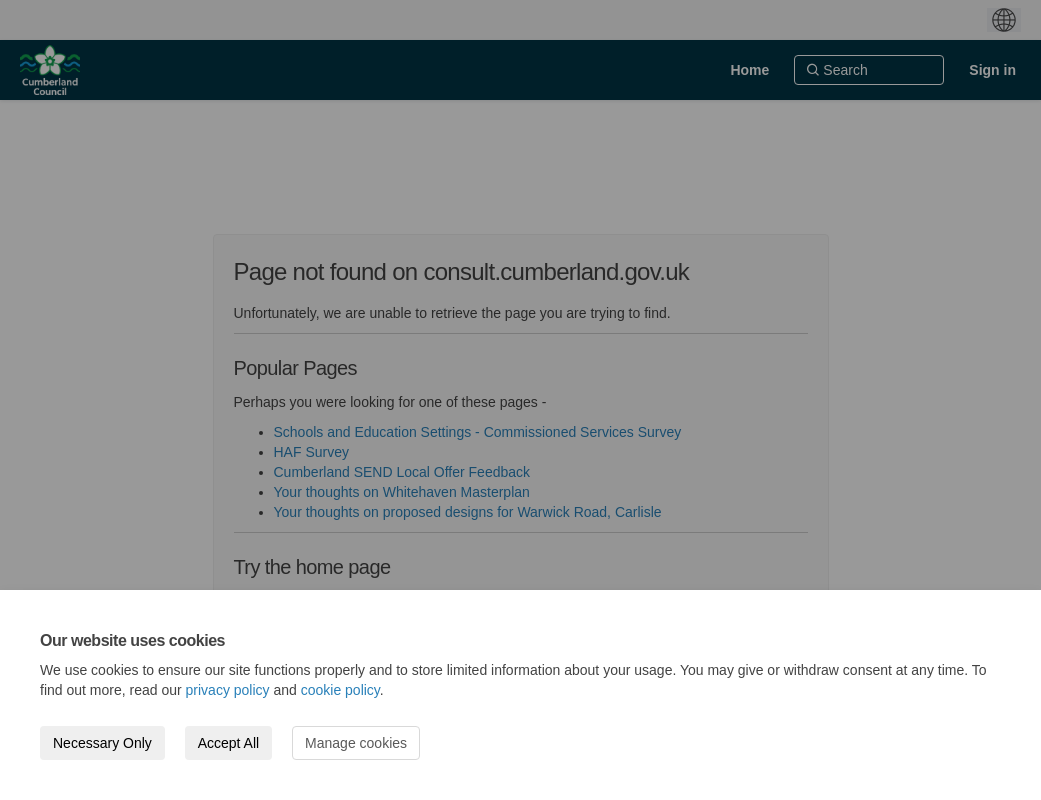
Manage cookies (356, 743)
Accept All (228, 743)
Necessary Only (102, 743)
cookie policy (340, 690)
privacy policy (228, 690)
